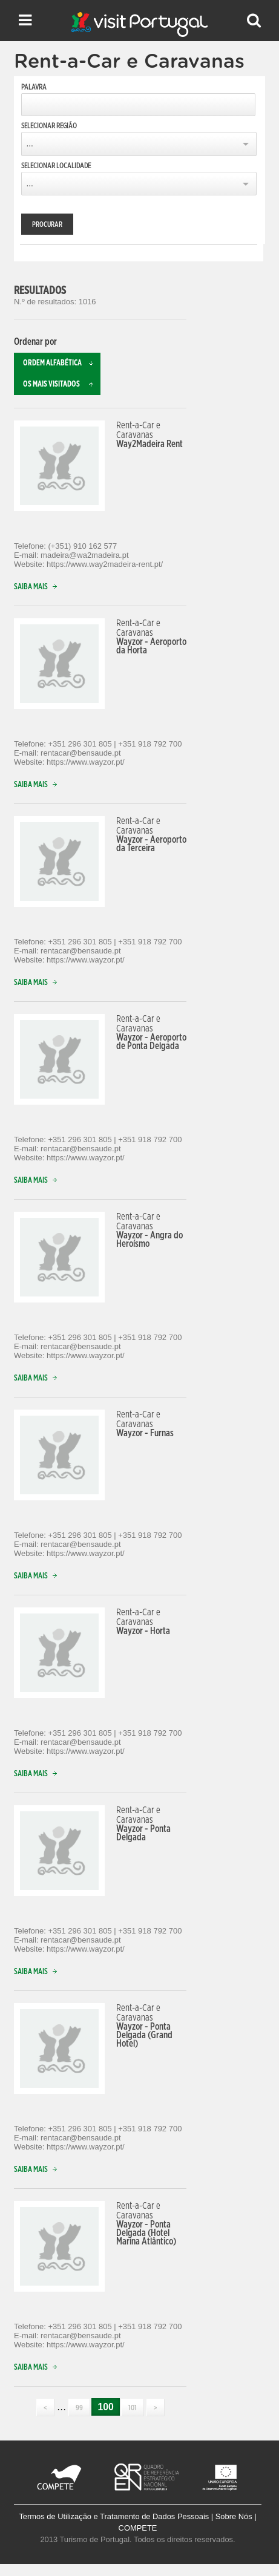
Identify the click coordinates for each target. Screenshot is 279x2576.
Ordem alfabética (61, 363)
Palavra (34, 87)
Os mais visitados (61, 384)
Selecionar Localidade (56, 165)
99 (79, 2407)
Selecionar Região (49, 125)
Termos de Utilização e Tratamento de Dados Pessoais (114, 2516)
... (29, 143)
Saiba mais (38, 587)
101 (132, 2407)
